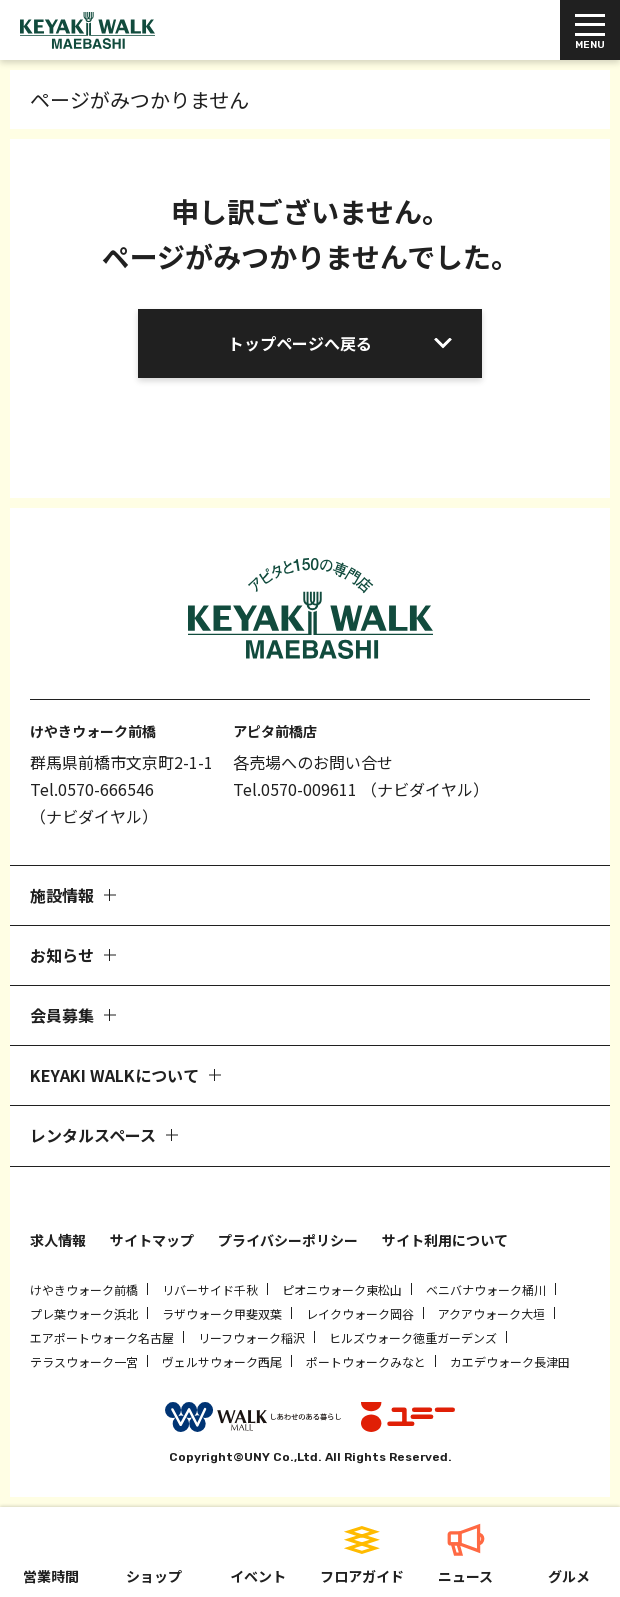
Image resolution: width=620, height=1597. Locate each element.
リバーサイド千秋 (210, 1289)
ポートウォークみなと (366, 1361)
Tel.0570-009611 (295, 789)
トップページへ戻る (300, 343)
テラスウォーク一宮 (84, 1361)
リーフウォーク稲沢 (251, 1337)
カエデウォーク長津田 (510, 1361)
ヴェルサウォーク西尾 (222, 1361)
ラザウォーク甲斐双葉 (222, 1313)
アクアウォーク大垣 (491, 1313)
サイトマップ (152, 1240)
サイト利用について (445, 1240)
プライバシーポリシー (288, 1240)
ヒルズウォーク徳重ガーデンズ (413, 1337)
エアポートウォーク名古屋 (102, 1337)
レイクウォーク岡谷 (360, 1313)
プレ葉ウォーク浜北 (84, 1313)
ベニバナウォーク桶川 (486, 1289)
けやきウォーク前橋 (84, 1289)
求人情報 (58, 1240)
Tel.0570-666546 (92, 789)
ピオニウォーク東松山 (342, 1289)
